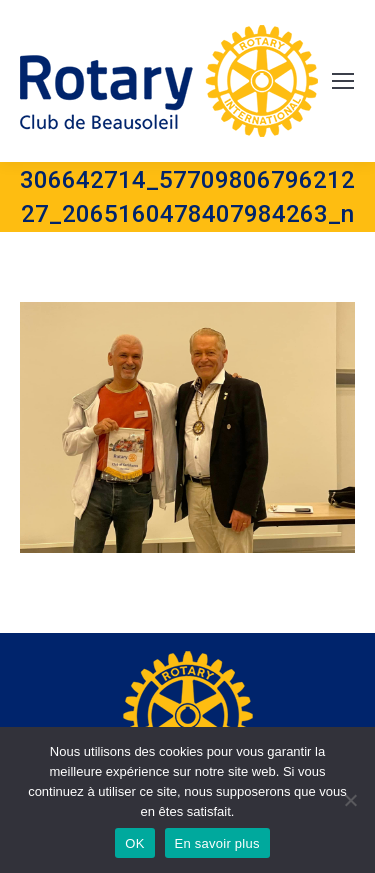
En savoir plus (217, 843)
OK (134, 843)
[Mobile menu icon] (343, 81)
